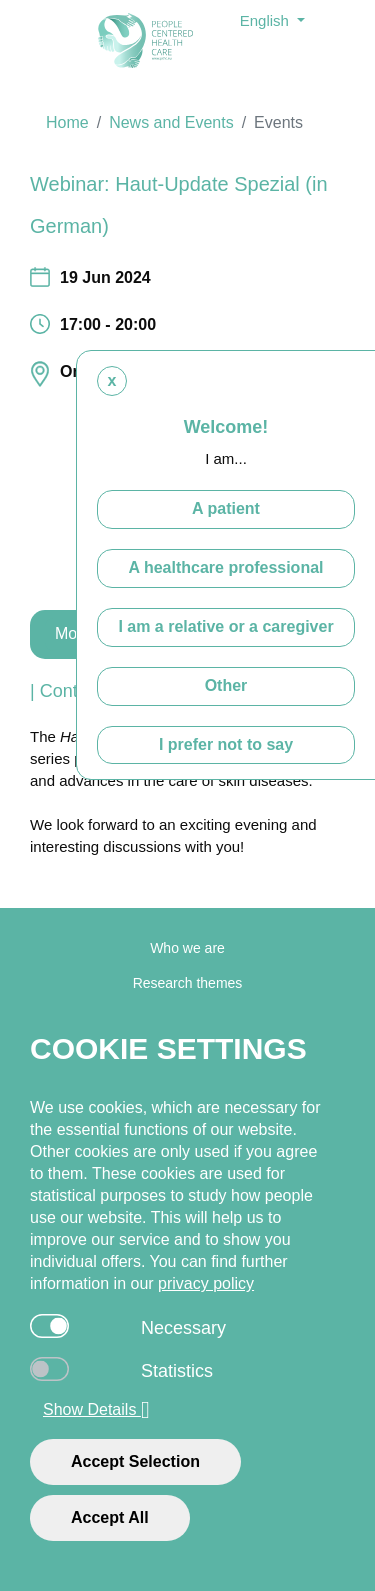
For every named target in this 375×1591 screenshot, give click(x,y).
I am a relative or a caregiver (225, 626)
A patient (226, 508)
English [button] (266, 20)
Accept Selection (135, 1461)
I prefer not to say (226, 743)
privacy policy (206, 1283)
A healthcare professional (225, 567)
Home (67, 122)
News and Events (171, 122)
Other (226, 685)
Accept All (110, 1517)
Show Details (96, 1410)
